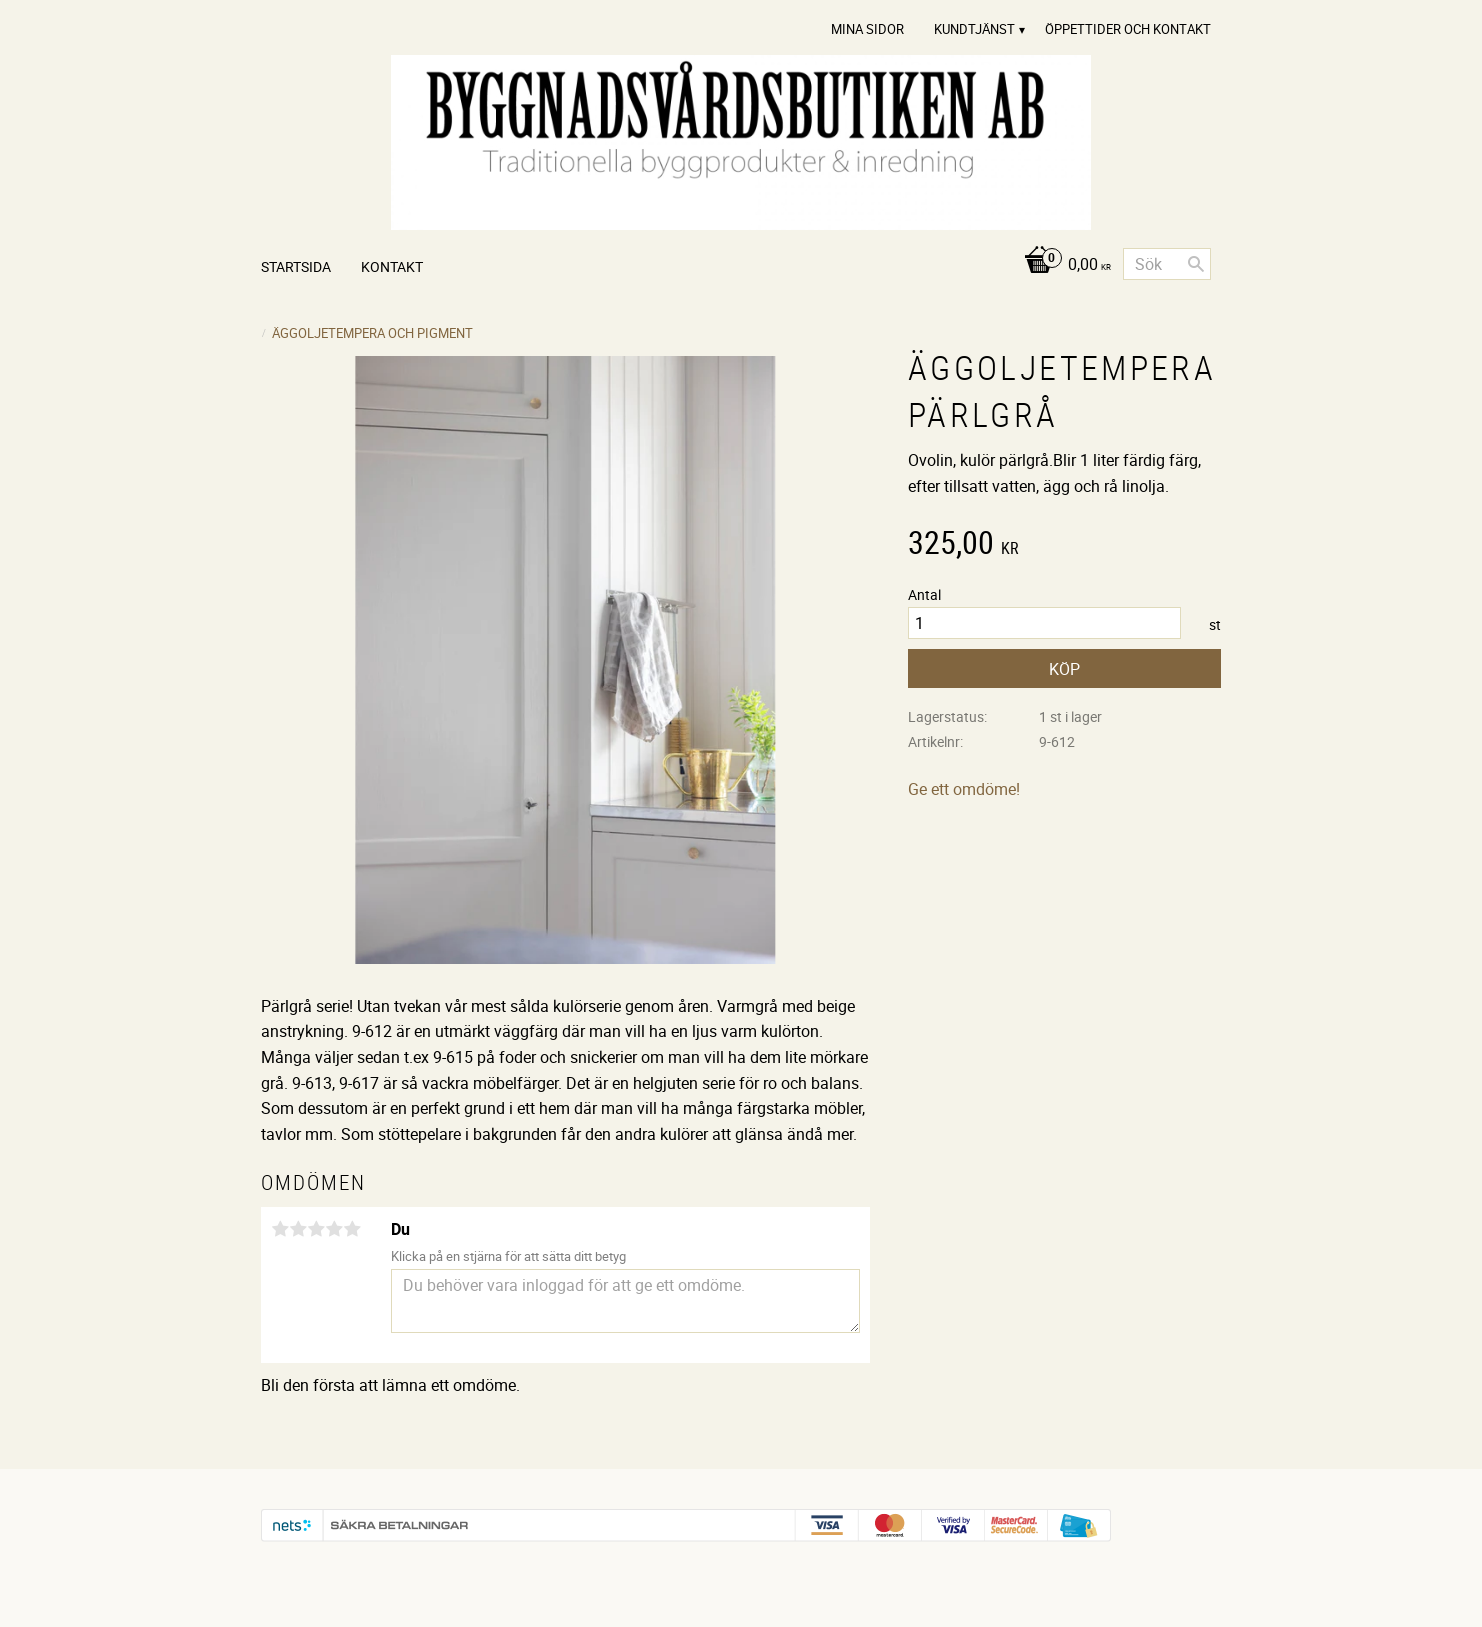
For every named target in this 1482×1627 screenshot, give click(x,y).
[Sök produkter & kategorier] (1167, 264)
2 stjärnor (298, 1229)
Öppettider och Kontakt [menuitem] (1128, 29)
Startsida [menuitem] (296, 266)
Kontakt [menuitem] (392, 266)
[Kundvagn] (1062, 265)
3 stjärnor (316, 1229)
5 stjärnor (352, 1229)
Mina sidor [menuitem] (867, 29)
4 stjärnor (334, 1229)
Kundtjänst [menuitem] (974, 29)
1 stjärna (280, 1229)
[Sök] (1196, 264)
